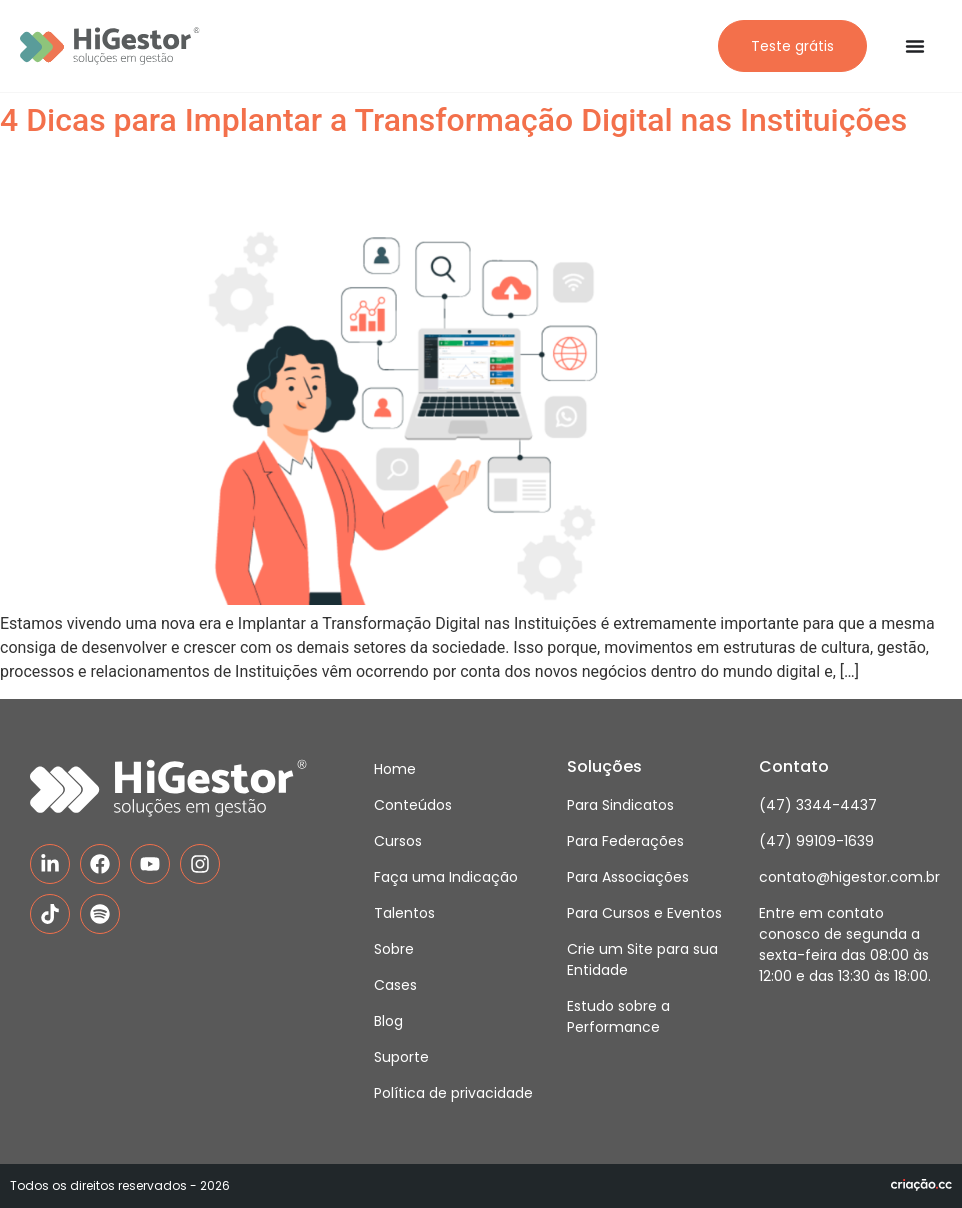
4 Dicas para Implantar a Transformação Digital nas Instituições (453, 120)
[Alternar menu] (915, 46)
